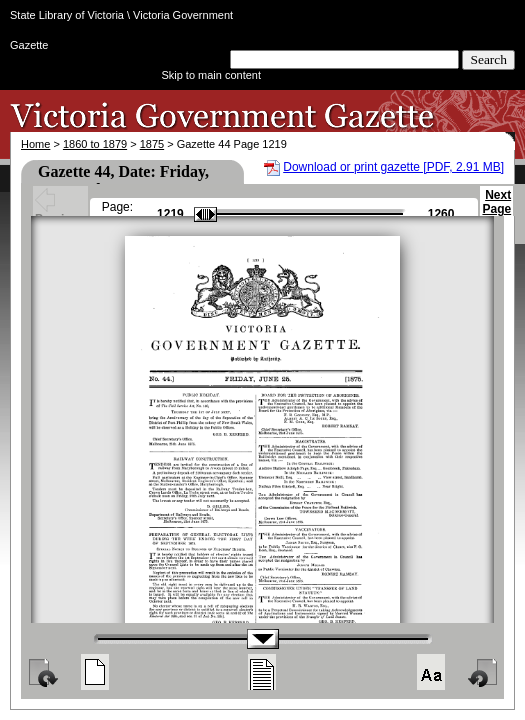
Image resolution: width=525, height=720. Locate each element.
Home (35, 144)
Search (488, 59)
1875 (152, 144)
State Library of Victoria (67, 15)
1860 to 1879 (95, 144)
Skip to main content (211, 75)
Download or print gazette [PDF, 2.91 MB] (393, 167)
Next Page (496, 211)
